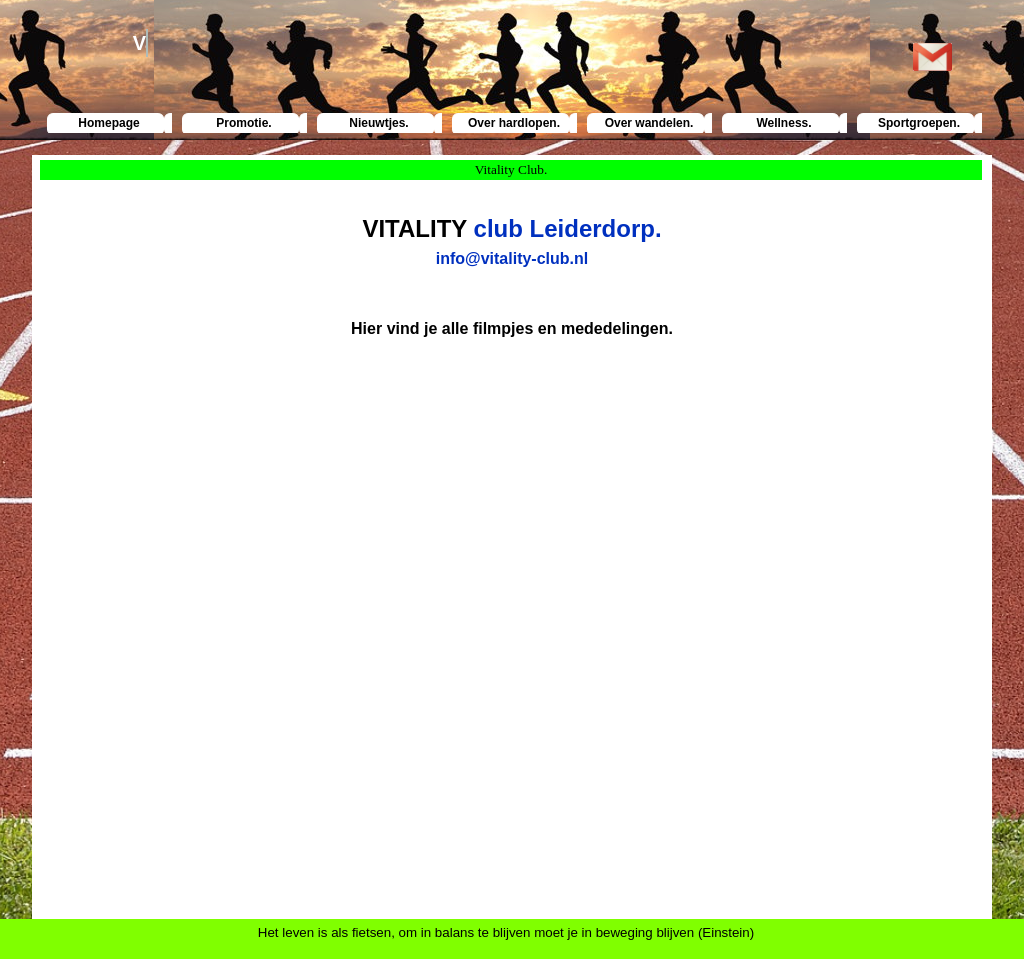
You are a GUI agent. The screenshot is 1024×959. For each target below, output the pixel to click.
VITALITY (414, 228)
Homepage (108, 123)
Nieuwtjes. (378, 123)
